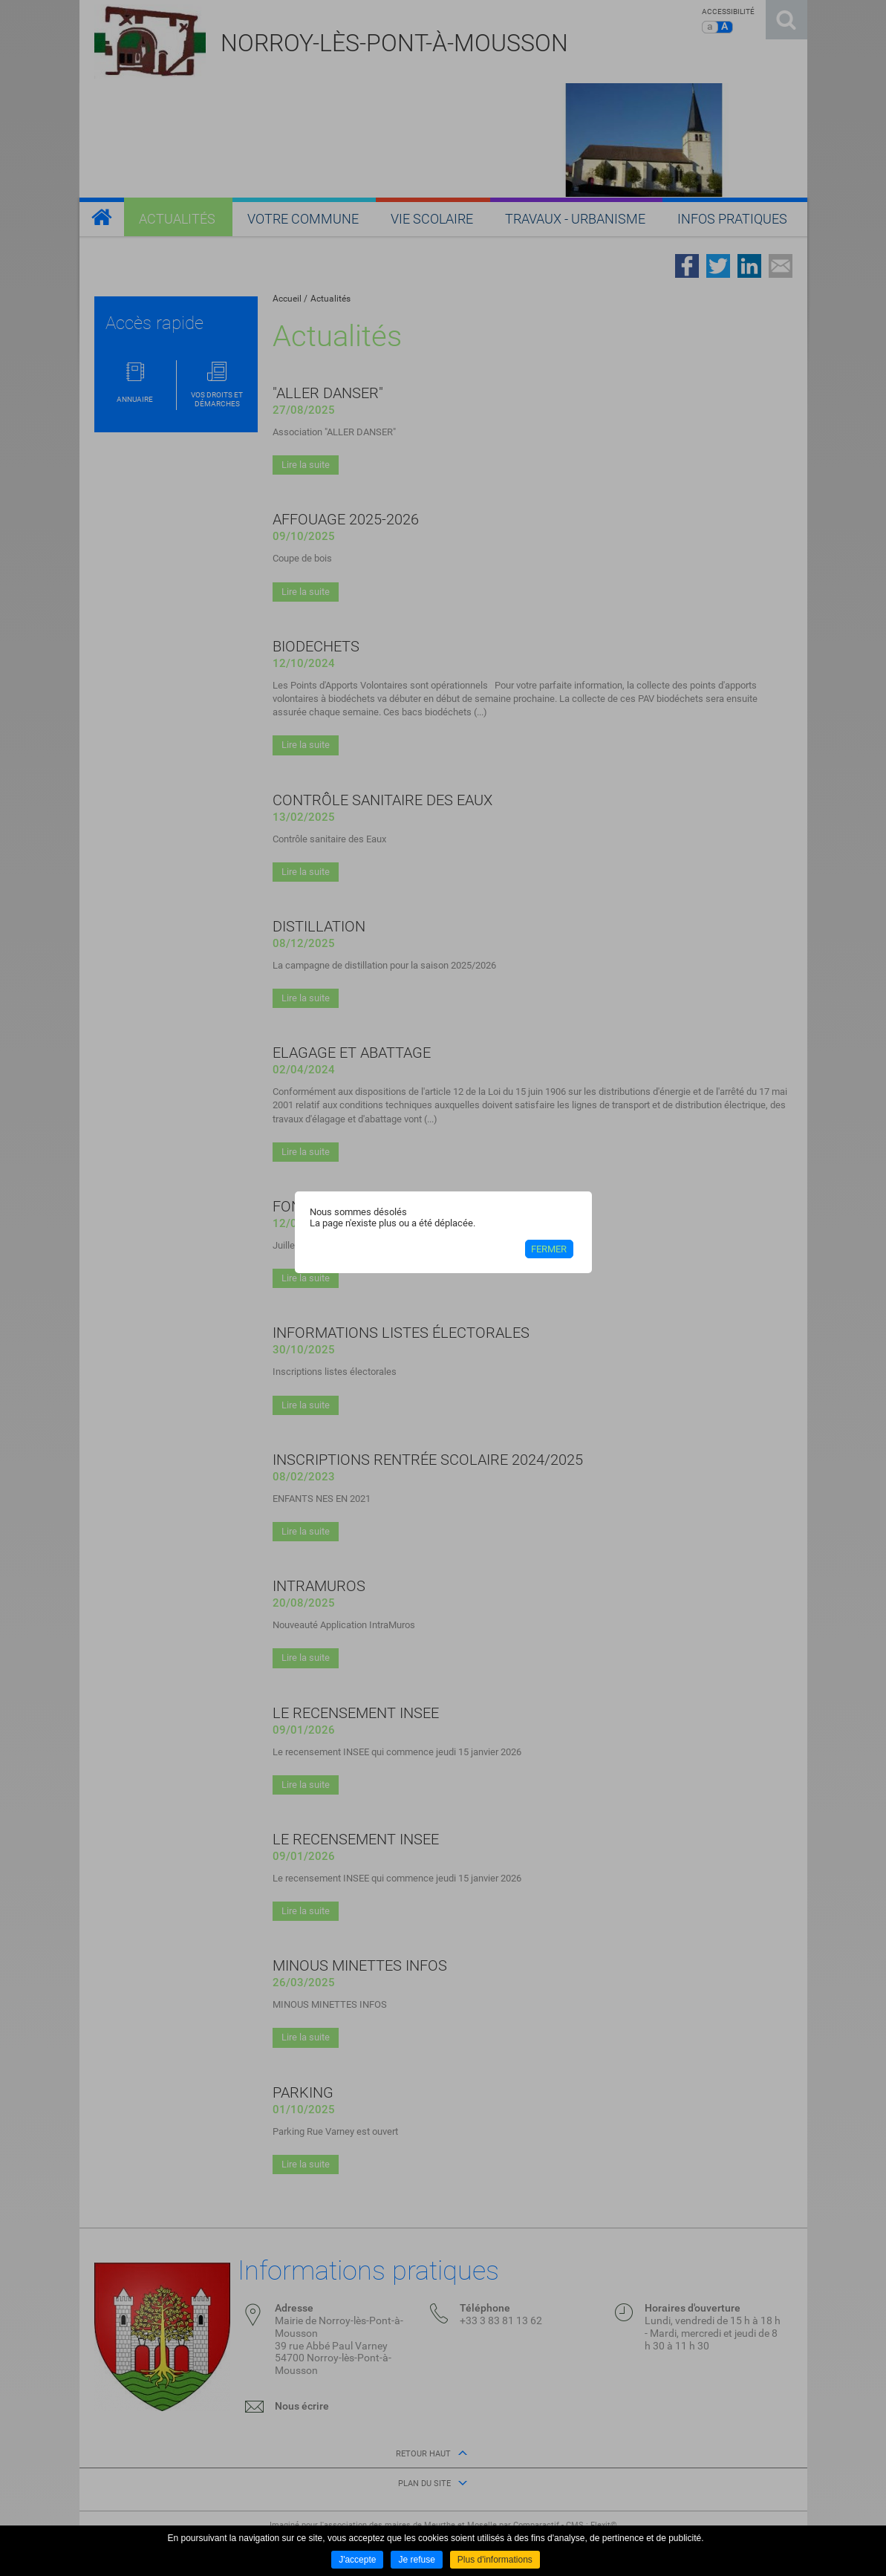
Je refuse (416, 2559)
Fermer (549, 1249)
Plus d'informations (494, 2559)
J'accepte (357, 2559)
